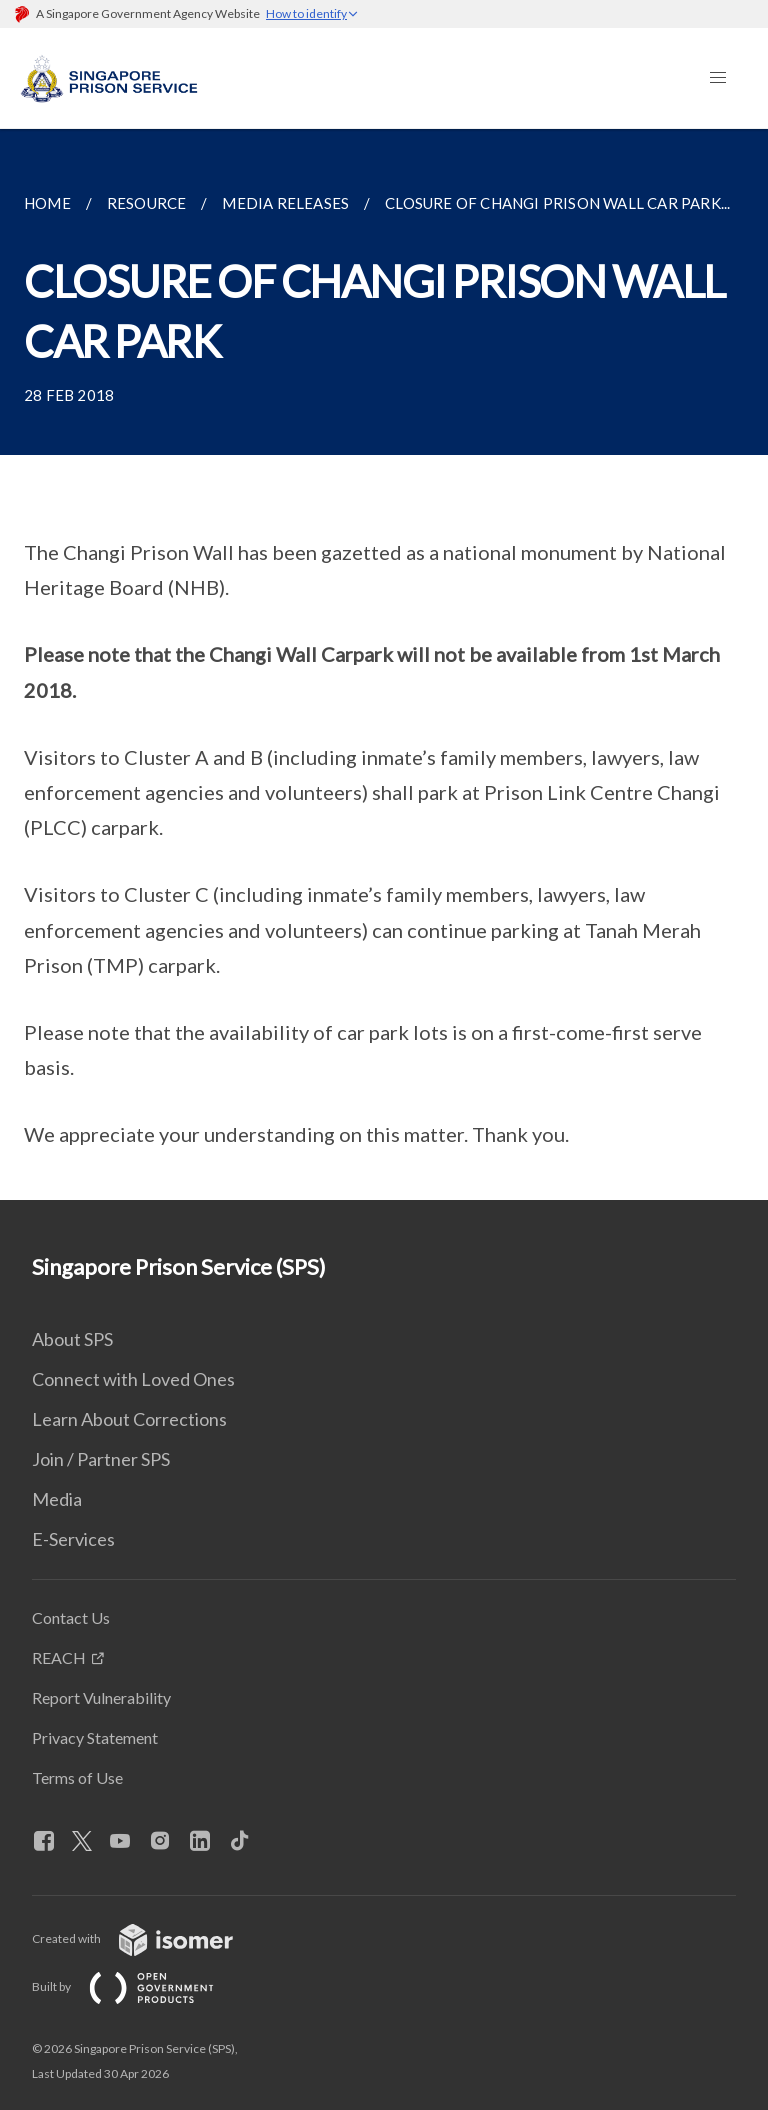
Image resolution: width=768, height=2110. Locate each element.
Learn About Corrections (129, 1419)
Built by (139, 1986)
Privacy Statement (95, 1737)
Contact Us (71, 1617)
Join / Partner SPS (101, 1459)
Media (57, 1499)
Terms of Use (77, 1777)
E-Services (73, 1539)
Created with (148, 1938)
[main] (384, 664)
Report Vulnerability (101, 1697)
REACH (59, 1657)
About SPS (72, 1339)
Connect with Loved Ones (133, 1379)
